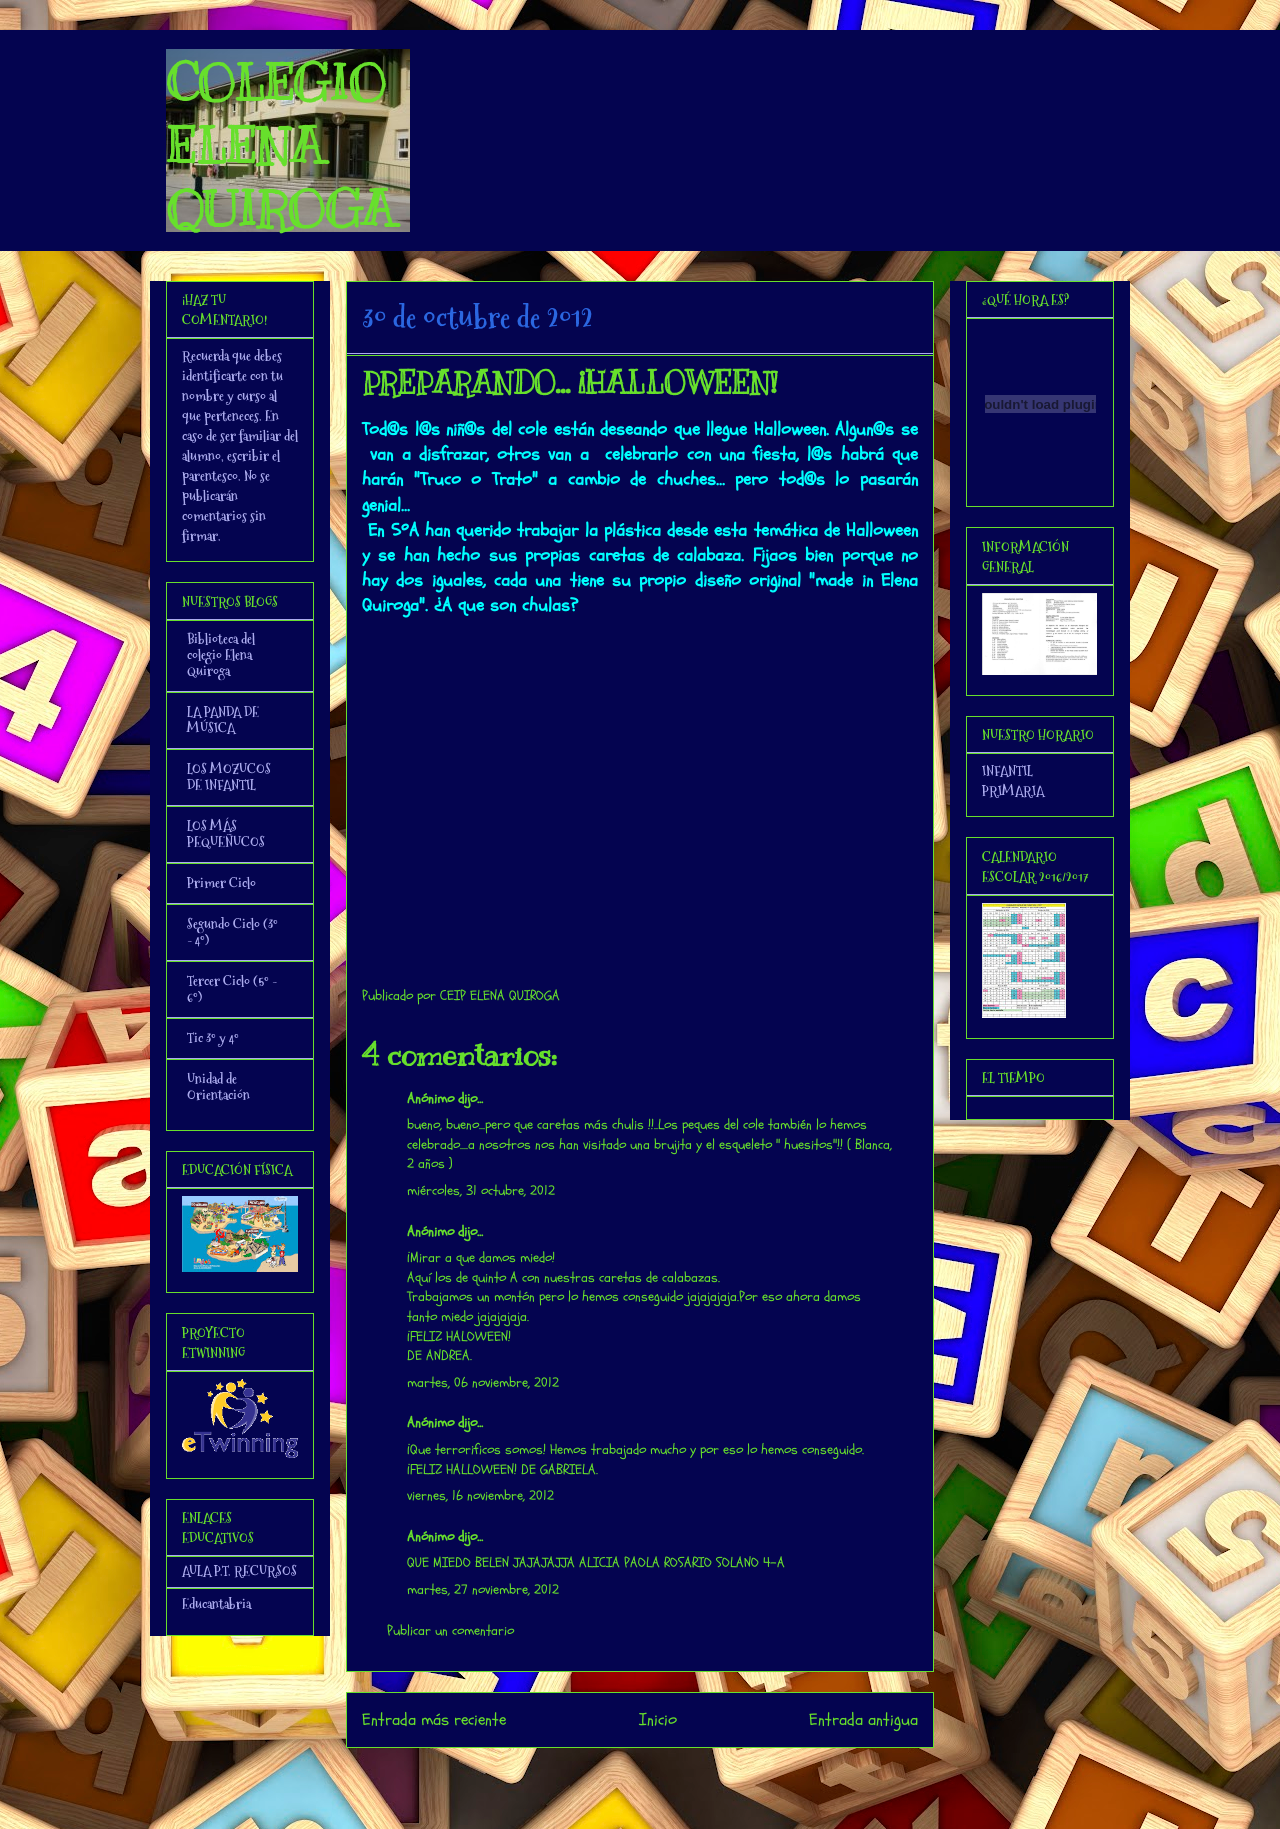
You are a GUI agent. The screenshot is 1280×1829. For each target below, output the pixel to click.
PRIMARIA (1013, 791)
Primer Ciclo (221, 883)
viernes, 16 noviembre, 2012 (480, 1495)
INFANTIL (1007, 771)
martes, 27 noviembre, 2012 (483, 1589)
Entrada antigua (863, 1719)
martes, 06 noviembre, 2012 (483, 1382)
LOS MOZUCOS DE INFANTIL (229, 777)
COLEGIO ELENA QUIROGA (280, 146)
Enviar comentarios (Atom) (680, 1773)
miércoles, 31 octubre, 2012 (481, 1190)
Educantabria (216, 1604)
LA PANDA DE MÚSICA (223, 720)
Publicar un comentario (450, 1630)
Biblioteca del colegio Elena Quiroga (221, 655)
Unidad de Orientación (218, 1087)
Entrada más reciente (434, 1719)
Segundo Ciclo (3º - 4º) (232, 932)
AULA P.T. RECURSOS (239, 1571)
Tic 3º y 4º (213, 1038)
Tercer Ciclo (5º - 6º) (232, 989)
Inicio (658, 1719)
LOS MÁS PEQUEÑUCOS (226, 834)
